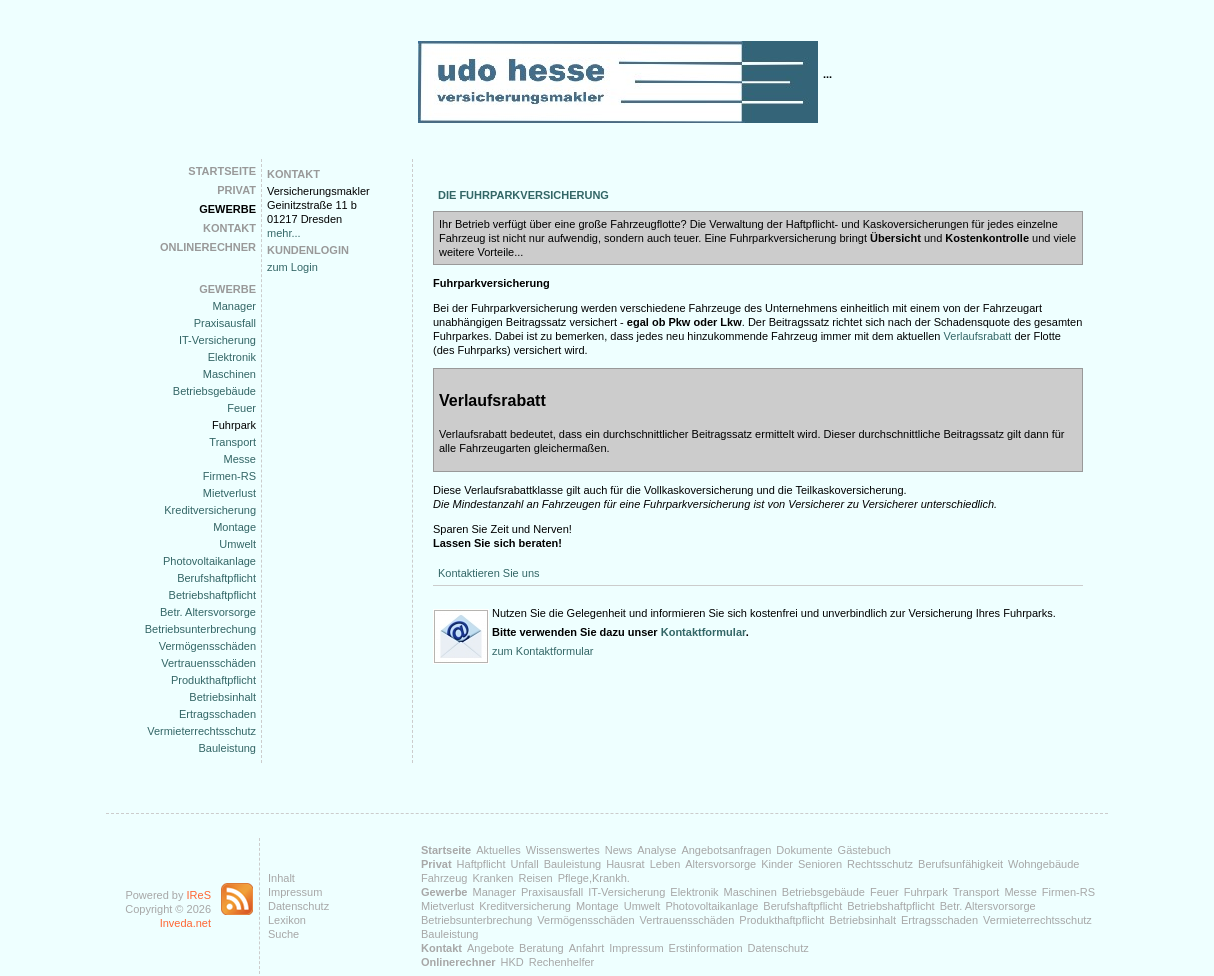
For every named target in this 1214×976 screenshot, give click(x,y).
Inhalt (281, 878)
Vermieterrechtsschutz (201, 731)
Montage (234, 527)
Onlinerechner (208, 247)
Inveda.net (185, 923)
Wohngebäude (1043, 864)
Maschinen (229, 374)
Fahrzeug (444, 878)
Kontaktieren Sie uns (489, 573)
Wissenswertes (563, 850)
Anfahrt (586, 948)
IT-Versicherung (217, 340)
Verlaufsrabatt (978, 336)
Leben (665, 864)
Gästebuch (864, 850)
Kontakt (229, 228)
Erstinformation (706, 948)
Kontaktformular (703, 632)
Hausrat (625, 864)
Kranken (492, 878)
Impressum (295, 892)
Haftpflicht (481, 864)
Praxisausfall (225, 323)
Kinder (777, 864)
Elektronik (232, 357)
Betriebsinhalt (222, 697)
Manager (234, 306)
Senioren (820, 864)
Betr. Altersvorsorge (208, 612)
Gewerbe (227, 209)
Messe (240, 459)
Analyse (656, 850)
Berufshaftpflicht (216, 578)
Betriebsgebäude (214, 391)
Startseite (222, 171)
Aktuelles (498, 850)
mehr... (284, 233)
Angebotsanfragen (726, 850)
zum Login (292, 267)
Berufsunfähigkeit (960, 864)
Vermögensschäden (207, 646)
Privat (236, 190)
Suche (283, 934)
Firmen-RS (229, 476)
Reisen (535, 878)
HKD (512, 962)
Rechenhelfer (561, 962)
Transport (232, 442)
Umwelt (237, 544)
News (619, 850)
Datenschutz (298, 906)
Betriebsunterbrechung (200, 629)
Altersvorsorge (720, 864)
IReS (199, 895)
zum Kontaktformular (542, 651)
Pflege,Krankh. (594, 878)
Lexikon (287, 920)
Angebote (490, 948)
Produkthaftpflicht (213, 680)
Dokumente (804, 850)
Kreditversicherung (210, 510)
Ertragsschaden (217, 714)
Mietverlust (229, 493)
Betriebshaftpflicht (212, 595)
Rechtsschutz (880, 864)
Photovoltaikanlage (209, 561)
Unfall (525, 864)
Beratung (541, 948)
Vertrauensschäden (208, 663)
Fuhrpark (234, 425)
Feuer (241, 408)
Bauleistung (228, 748)
